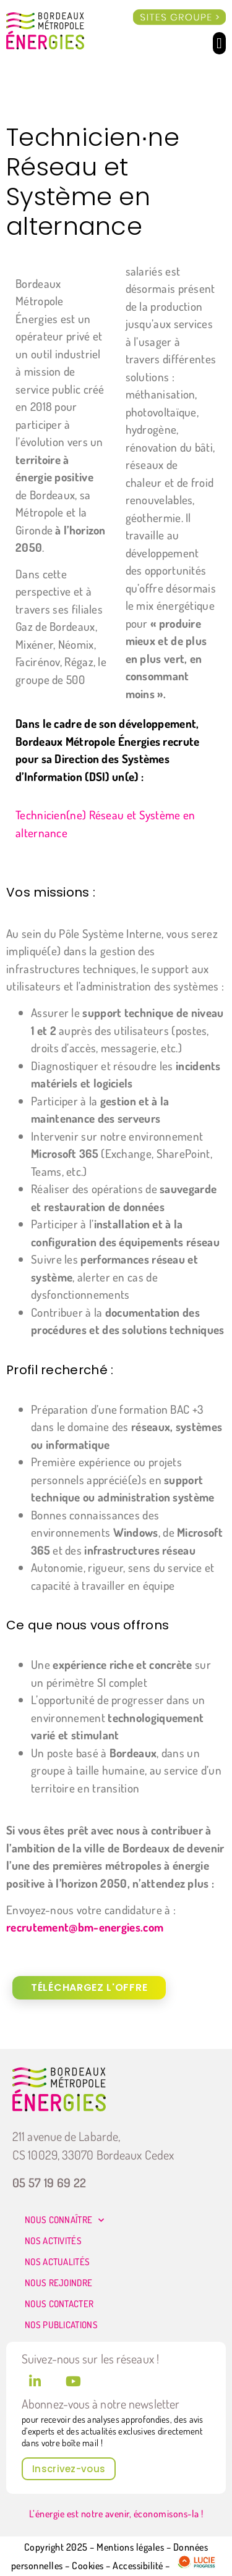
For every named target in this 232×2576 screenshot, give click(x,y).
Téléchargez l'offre (89, 1987)
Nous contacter (59, 2304)
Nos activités (53, 2241)
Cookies (89, 2565)
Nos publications (61, 2325)
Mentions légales (130, 2547)
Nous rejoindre (58, 2283)
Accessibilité (138, 2565)
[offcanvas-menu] (179, 17)
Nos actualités (57, 2262)
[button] (219, 43)
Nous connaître (65, 2220)
